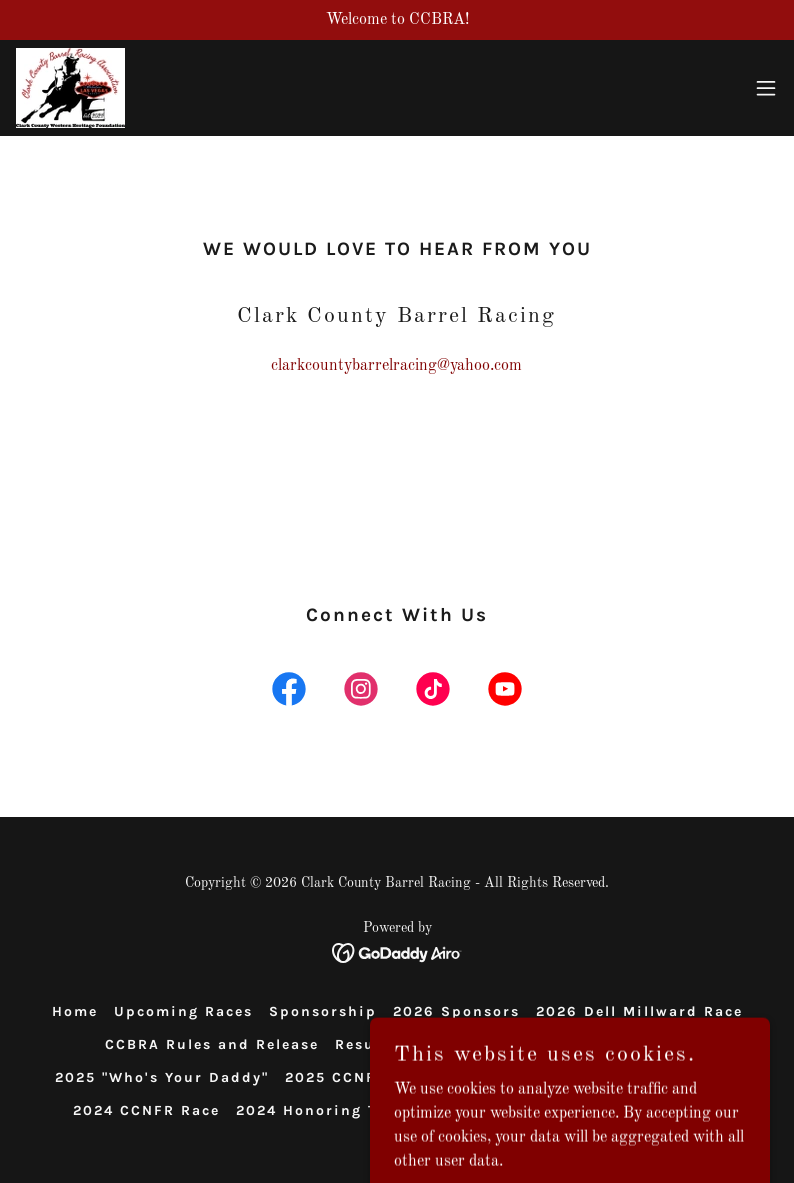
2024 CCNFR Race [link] (146, 1110)
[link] (70, 88)
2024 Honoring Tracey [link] (328, 1110)
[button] (766, 88)
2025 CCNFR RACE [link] (360, 1077)
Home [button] (75, 1011)
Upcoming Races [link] (183, 1011)
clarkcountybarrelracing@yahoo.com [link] (396, 366)
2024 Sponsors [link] (676, 1077)
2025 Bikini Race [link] (524, 1077)
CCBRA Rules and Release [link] (212, 1044)
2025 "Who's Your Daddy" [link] (162, 1077)
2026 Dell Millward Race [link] (639, 1011)
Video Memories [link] (481, 1044)
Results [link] (366, 1044)
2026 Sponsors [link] (456, 1011)
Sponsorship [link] (323, 1011)
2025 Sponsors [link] (627, 1044)
